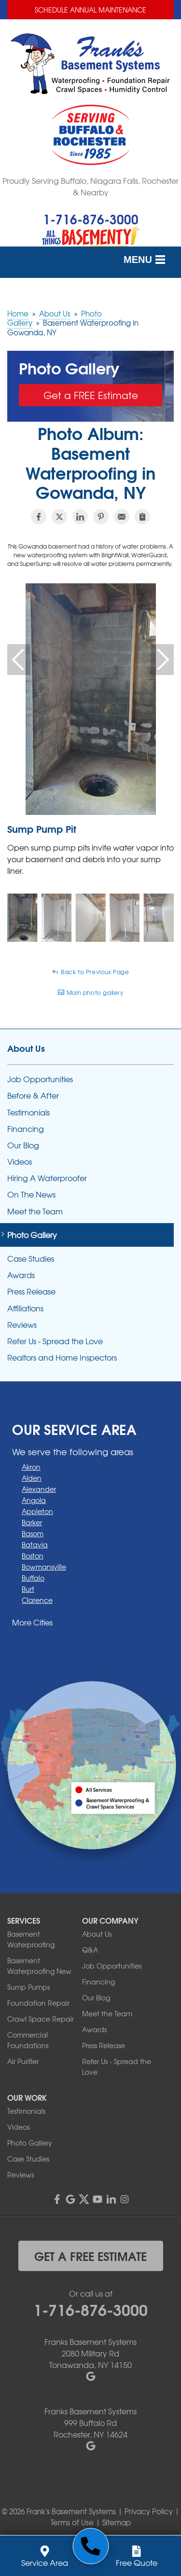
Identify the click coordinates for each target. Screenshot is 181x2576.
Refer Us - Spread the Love (55, 1341)
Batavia (35, 1544)
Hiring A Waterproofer (47, 1178)
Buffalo (33, 1578)
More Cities (32, 1622)
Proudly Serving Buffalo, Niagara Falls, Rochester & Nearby (90, 186)
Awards (21, 1275)
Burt (28, 1589)
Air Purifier (23, 2061)
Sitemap (116, 2522)
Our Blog (23, 1145)
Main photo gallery (90, 992)
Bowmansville (44, 1566)
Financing (25, 1128)
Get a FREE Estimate (90, 395)
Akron (31, 1467)
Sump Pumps (28, 1987)
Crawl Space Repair (40, 2019)
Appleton (37, 1511)
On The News (31, 1194)
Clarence (37, 1600)
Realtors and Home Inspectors (62, 1357)
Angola (34, 1500)
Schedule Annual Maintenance (90, 9)
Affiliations (25, 1308)
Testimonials (28, 1112)
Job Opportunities (40, 1079)
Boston (32, 1555)
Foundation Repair (38, 2003)
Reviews (22, 1324)
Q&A (90, 1950)
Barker (32, 1522)
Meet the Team (35, 1211)
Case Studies (30, 1258)
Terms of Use (72, 2522)
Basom (32, 1533)
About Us (26, 1048)
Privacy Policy (149, 2511)
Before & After (33, 1095)
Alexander (39, 1489)
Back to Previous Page (90, 971)
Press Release (31, 1291)
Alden (32, 1478)
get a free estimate (90, 2255)
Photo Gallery (32, 1235)
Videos (19, 1161)
